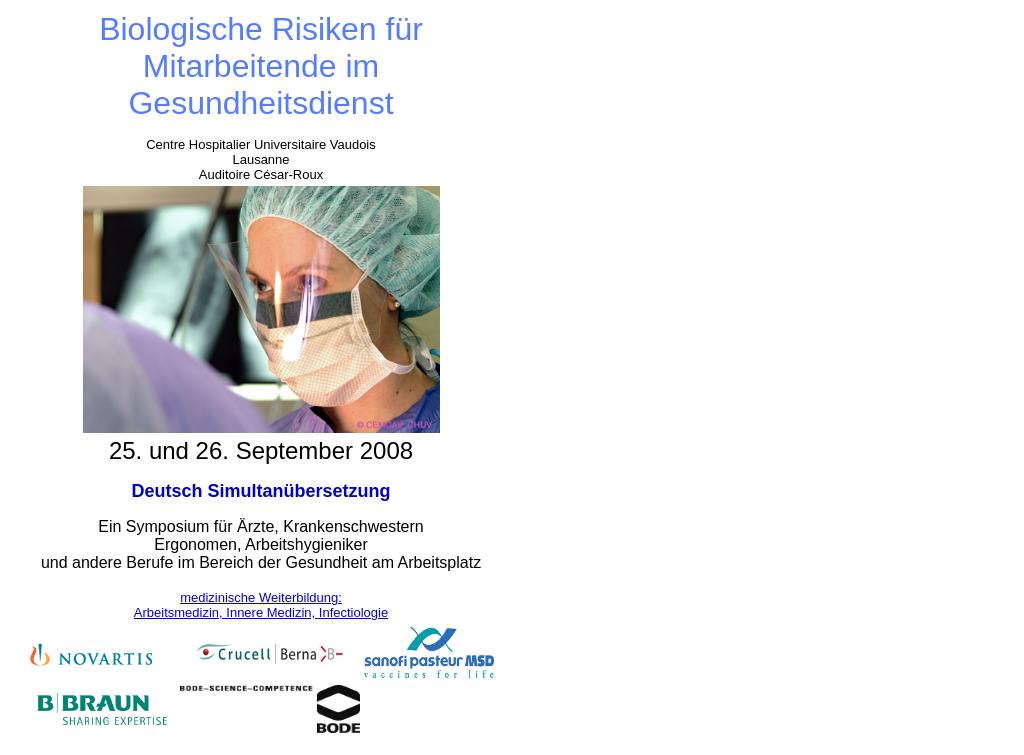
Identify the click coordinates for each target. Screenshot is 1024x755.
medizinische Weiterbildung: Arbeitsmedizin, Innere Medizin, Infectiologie (261, 605)
